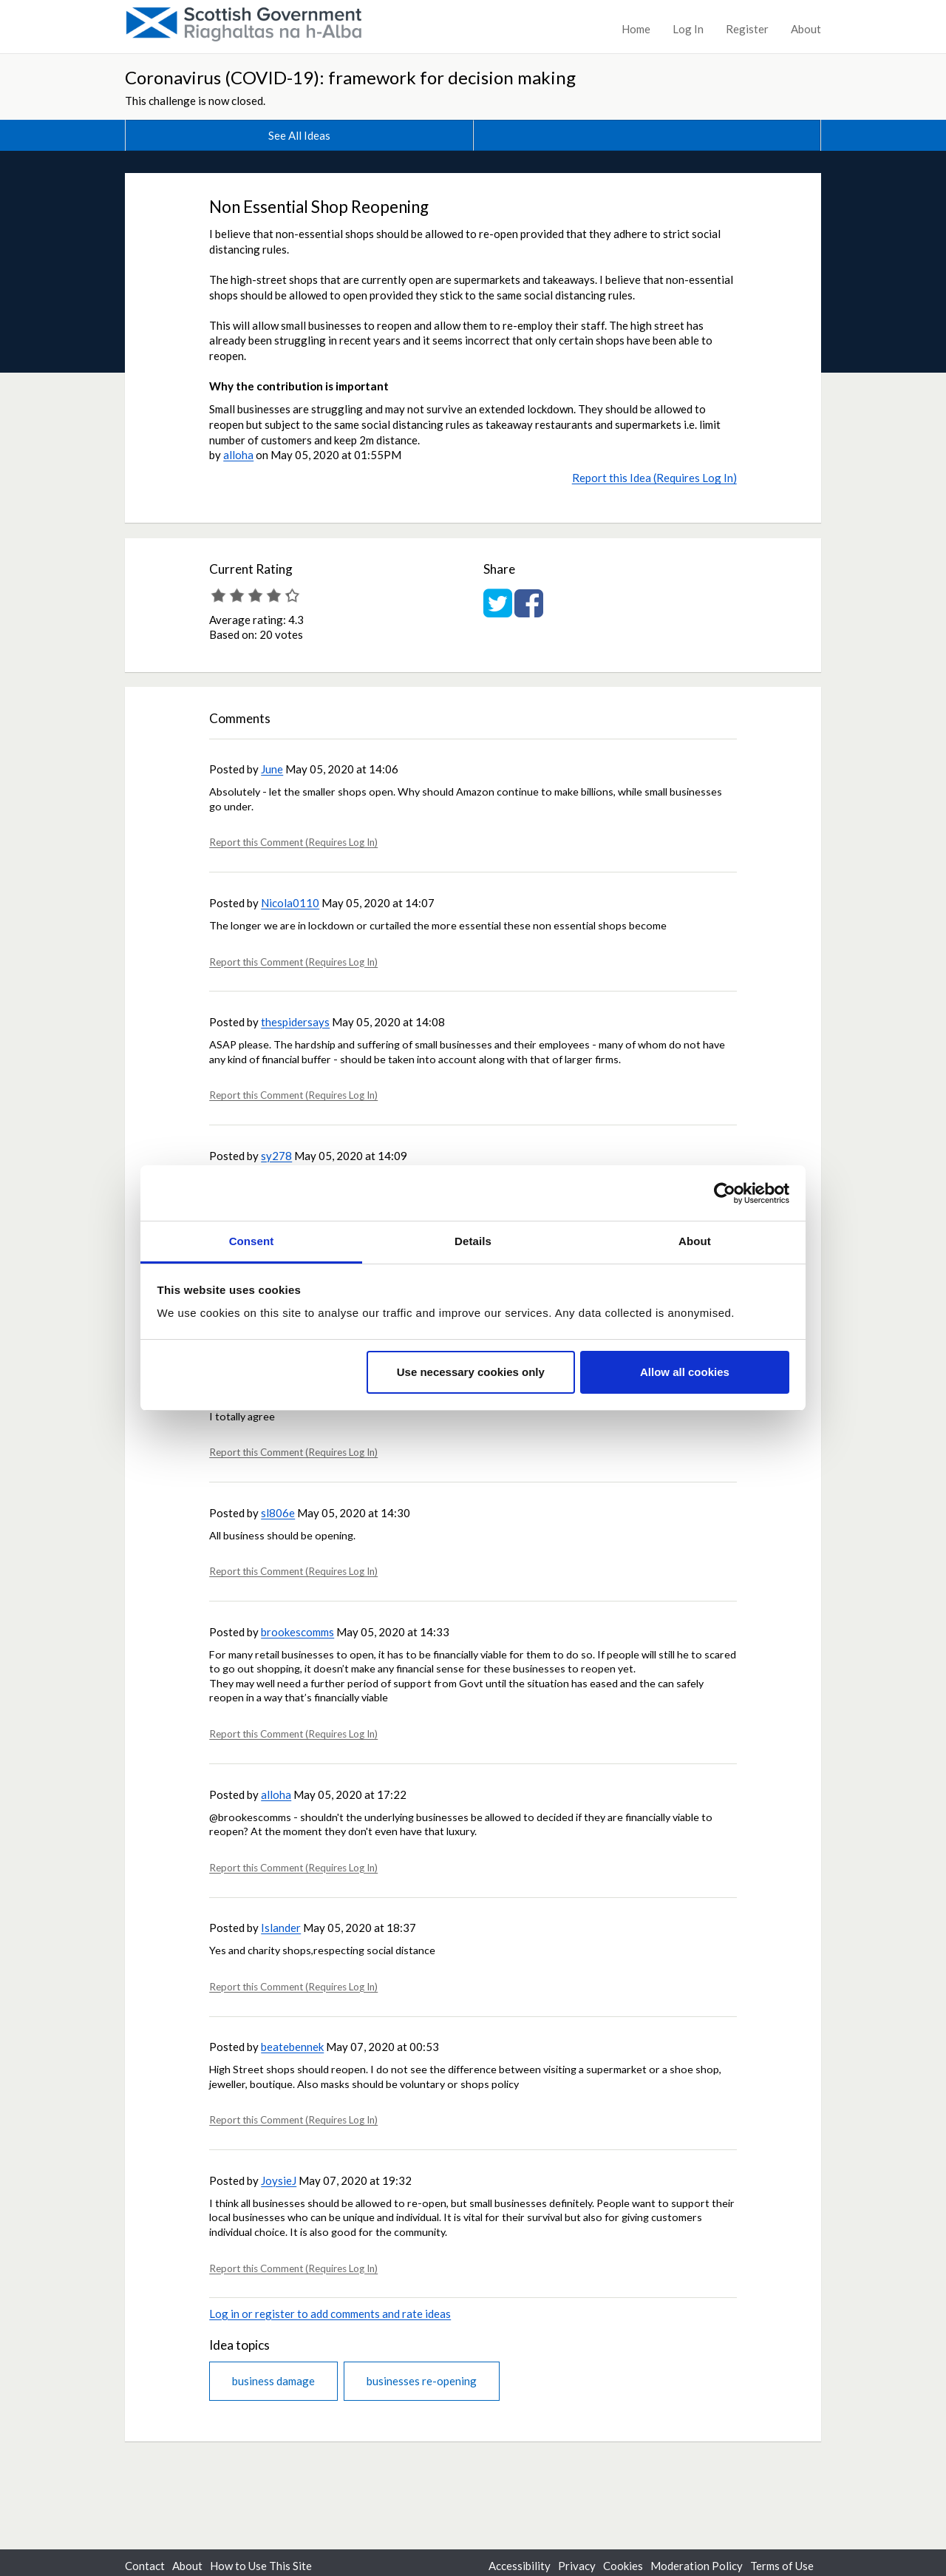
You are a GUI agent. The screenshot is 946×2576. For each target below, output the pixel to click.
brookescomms (297, 1631)
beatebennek (292, 2046)
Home (636, 28)
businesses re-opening (422, 2380)
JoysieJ (278, 2180)
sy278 (276, 1155)
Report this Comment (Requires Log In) (293, 842)
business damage (273, 2380)
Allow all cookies (684, 1372)
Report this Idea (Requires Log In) (654, 477)
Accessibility (520, 2565)
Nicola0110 (290, 902)
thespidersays (295, 1021)
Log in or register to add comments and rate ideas (330, 2313)
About (806, 28)
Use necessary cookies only (471, 1372)
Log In (688, 28)
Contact (145, 2565)
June (272, 769)
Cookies (623, 2565)
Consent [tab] (251, 1241)
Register (747, 28)
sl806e (278, 1512)
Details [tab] (473, 1241)
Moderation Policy (696, 2565)
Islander (281, 1927)
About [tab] (694, 1241)
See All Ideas (299, 135)
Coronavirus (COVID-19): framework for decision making (350, 77)
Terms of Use (782, 2565)
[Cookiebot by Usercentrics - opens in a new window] (724, 1193)
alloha (238, 454)
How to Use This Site (261, 2565)
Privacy (577, 2565)
